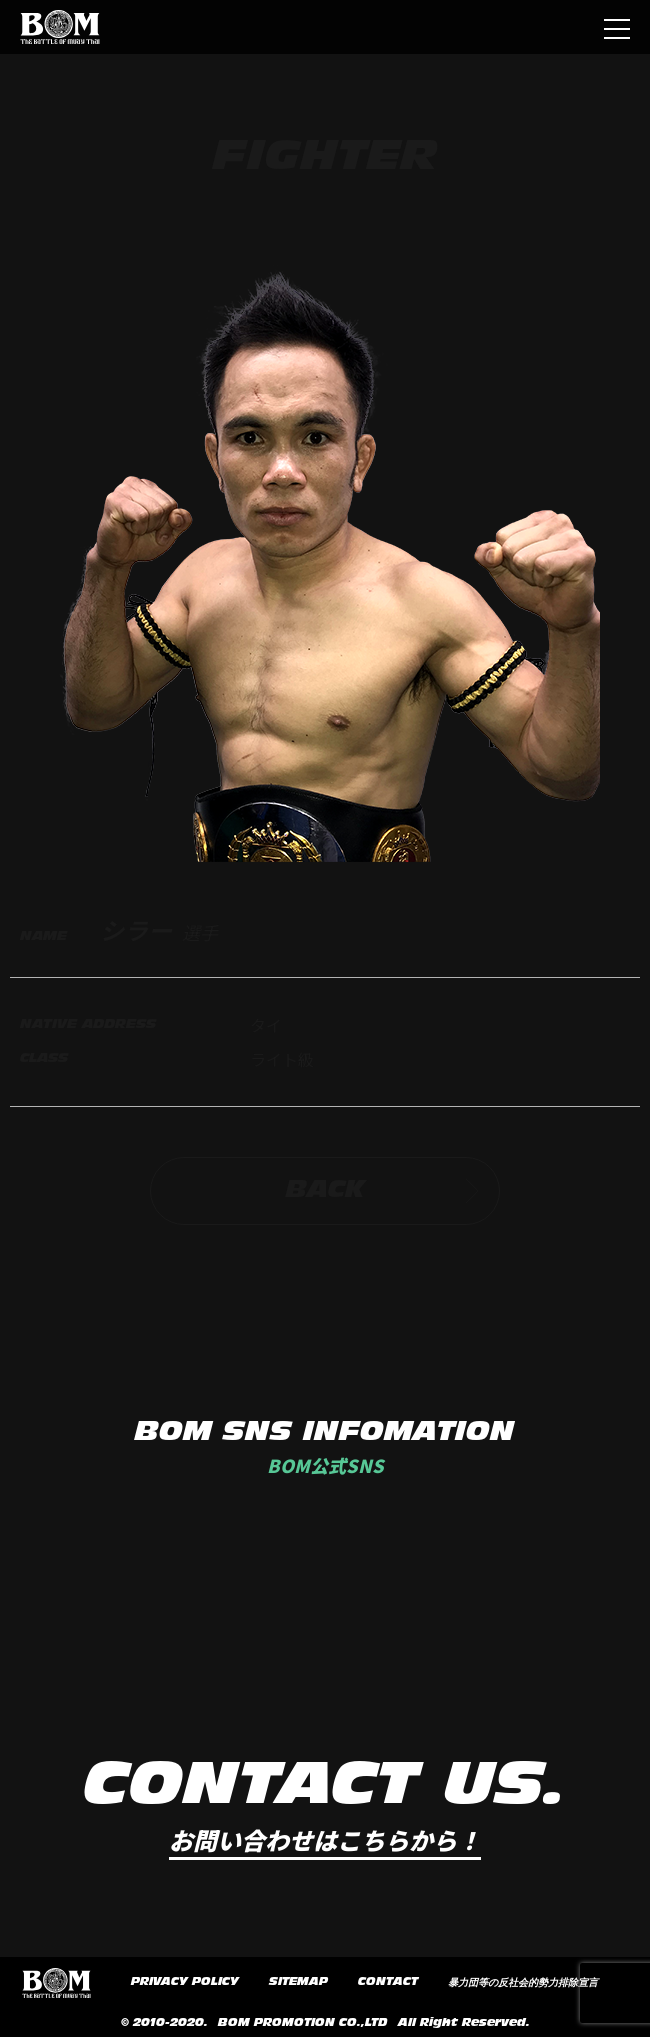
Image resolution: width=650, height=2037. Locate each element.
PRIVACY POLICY (185, 1982)
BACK (383, 1191)
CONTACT (388, 1982)
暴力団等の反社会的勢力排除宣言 (523, 1983)
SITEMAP (298, 1982)
